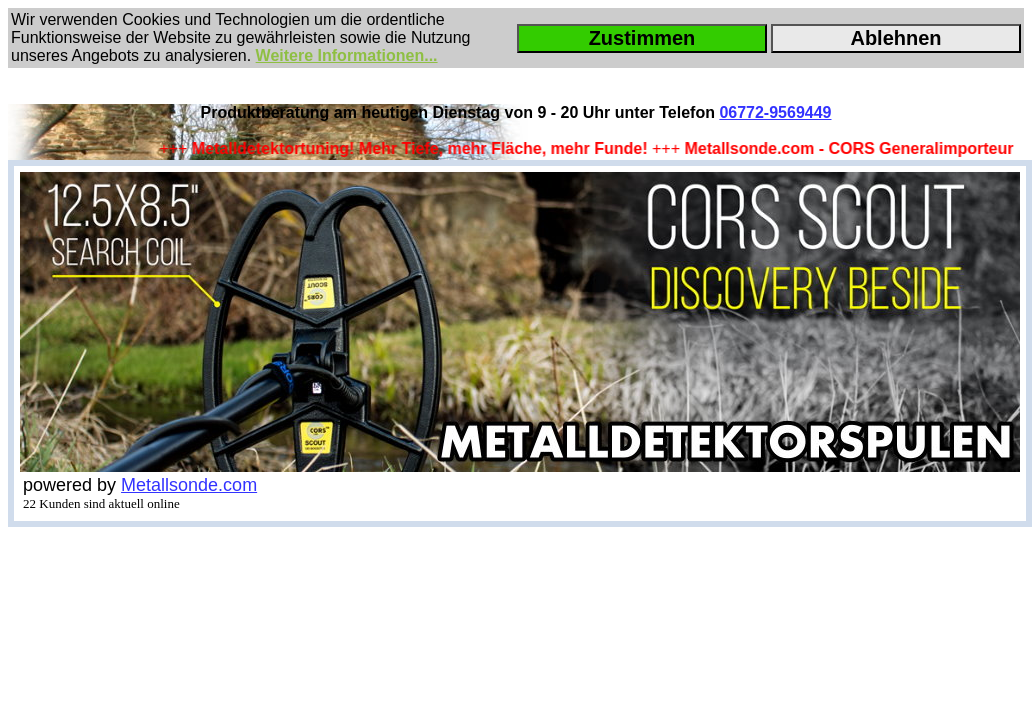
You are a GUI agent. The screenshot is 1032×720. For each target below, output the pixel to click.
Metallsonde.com (189, 485)
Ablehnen (895, 38)
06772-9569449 (775, 112)
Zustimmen (642, 38)
